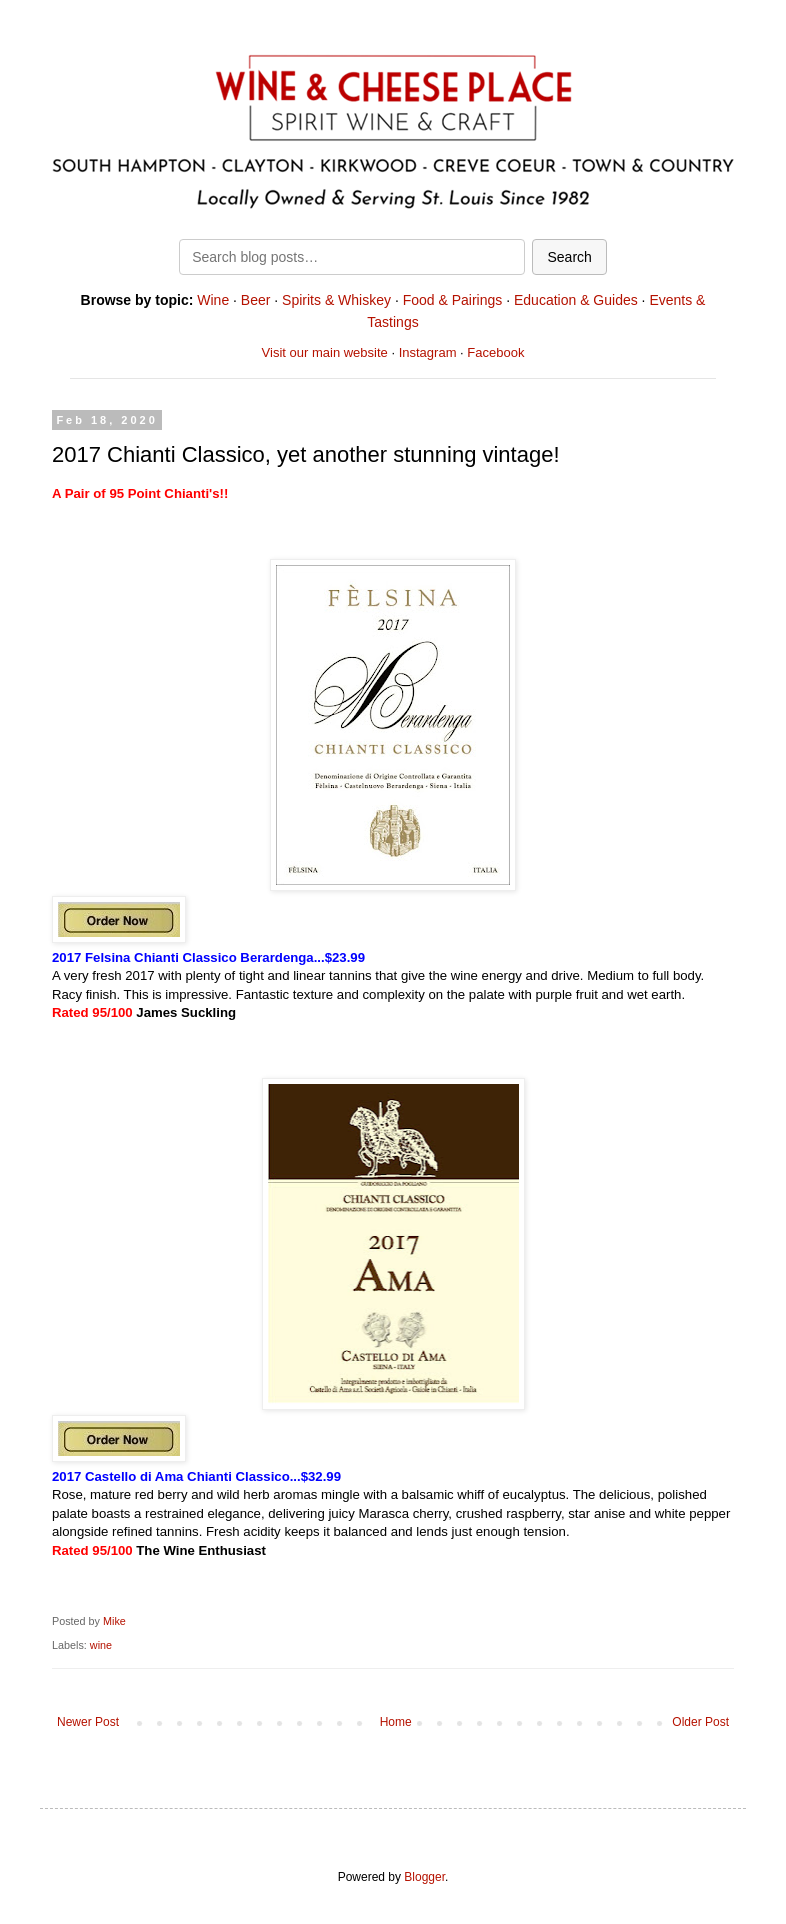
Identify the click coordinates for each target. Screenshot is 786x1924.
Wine (213, 300)
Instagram (428, 352)
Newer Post (88, 1722)
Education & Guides (576, 300)
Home (396, 1722)
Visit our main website (325, 352)
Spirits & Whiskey (336, 300)
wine (101, 1645)
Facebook (495, 352)
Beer (256, 300)
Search (569, 257)
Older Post (700, 1722)
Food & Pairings (453, 300)
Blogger (424, 1877)
